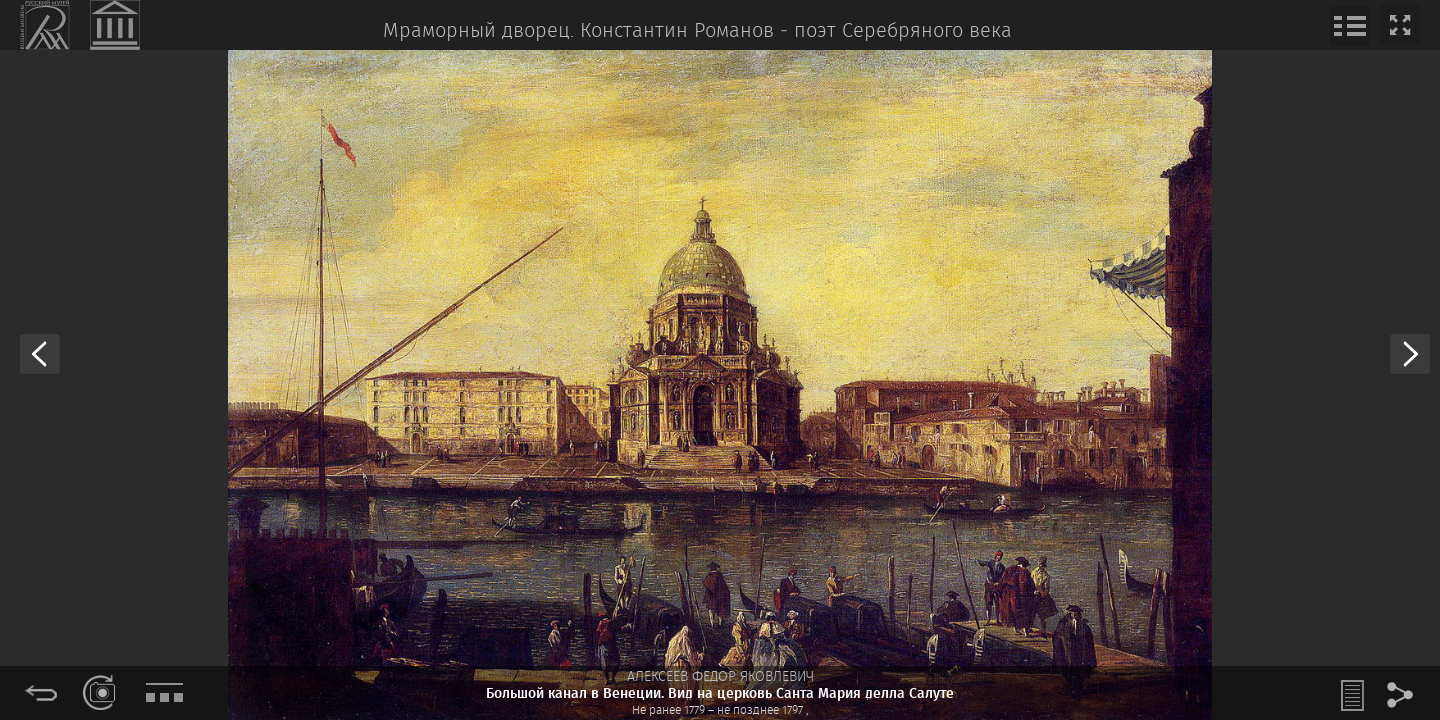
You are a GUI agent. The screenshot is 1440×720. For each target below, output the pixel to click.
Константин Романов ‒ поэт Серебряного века (796, 31)
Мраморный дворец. (478, 31)
